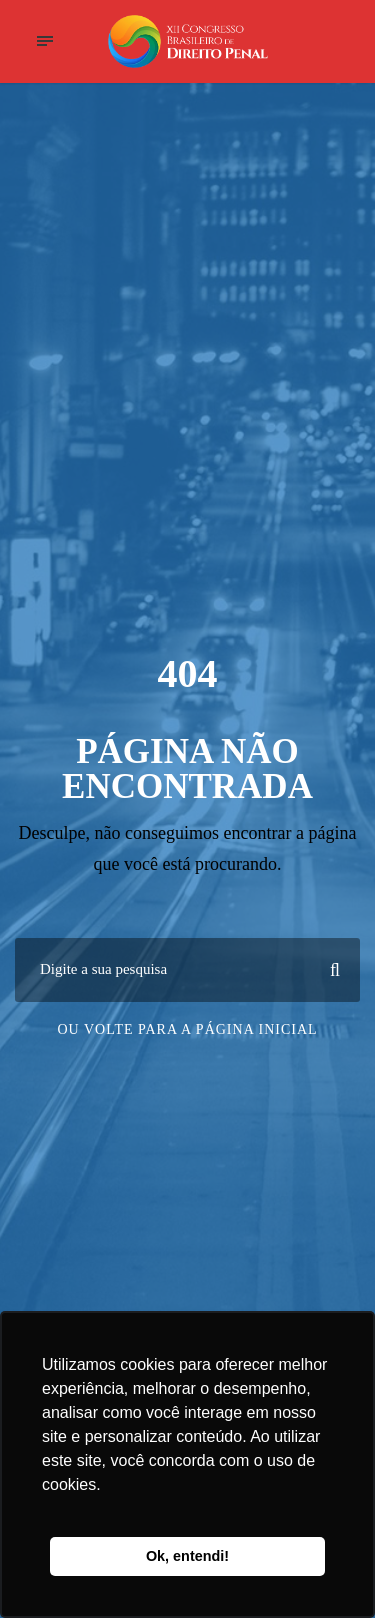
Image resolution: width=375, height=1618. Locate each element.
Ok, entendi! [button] (187, 1556)
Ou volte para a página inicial (187, 1029)
